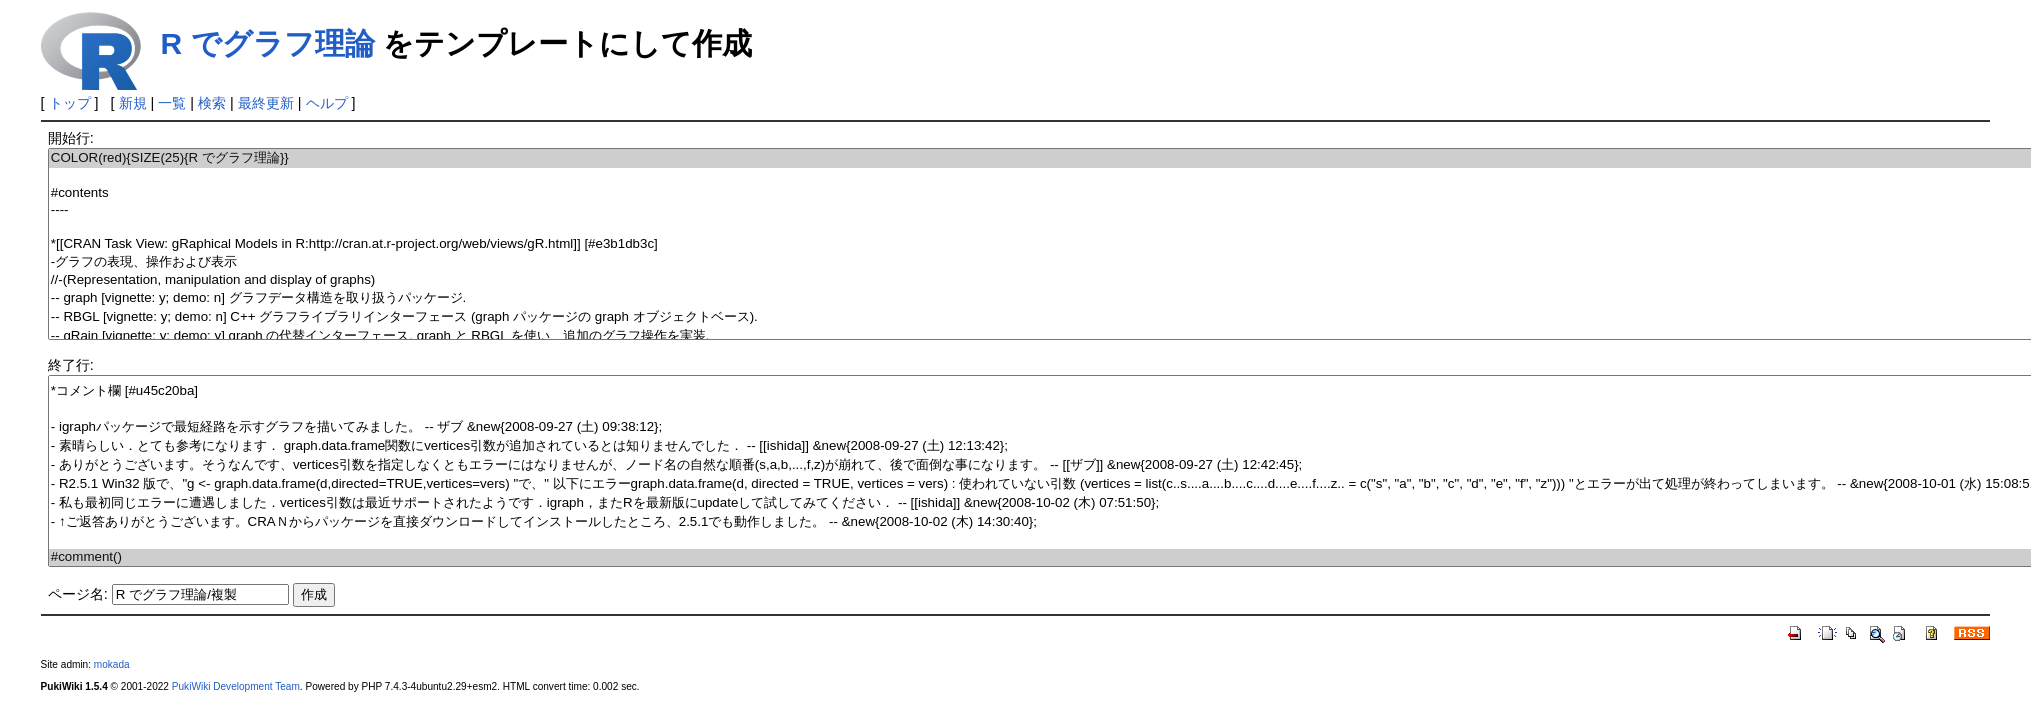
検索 (212, 103)
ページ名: (78, 594)
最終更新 (266, 103)
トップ (70, 103)
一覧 (172, 103)
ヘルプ (327, 103)
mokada (112, 664)
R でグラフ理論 (268, 43)
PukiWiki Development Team (236, 686)
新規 (133, 103)
